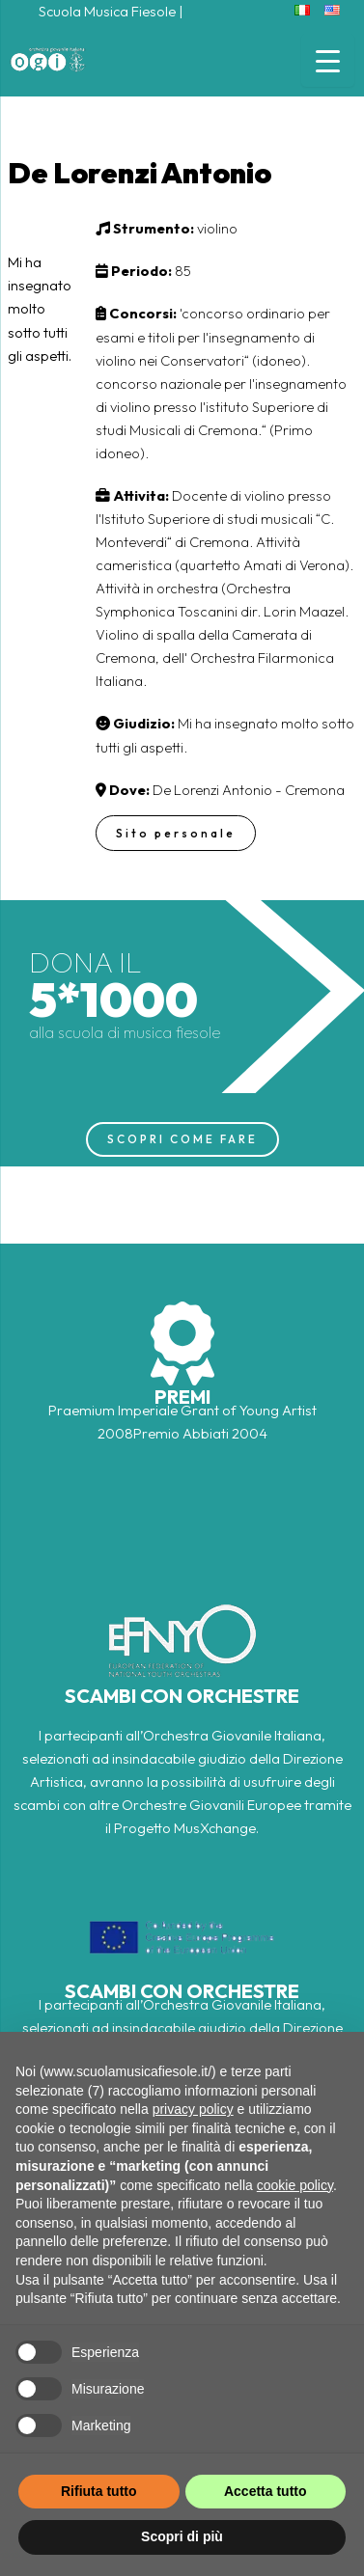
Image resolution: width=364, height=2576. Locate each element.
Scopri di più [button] (182, 2536)
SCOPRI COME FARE (182, 1139)
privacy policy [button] (193, 2109)
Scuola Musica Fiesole (107, 11)
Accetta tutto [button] (265, 2491)
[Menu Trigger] (327, 60)
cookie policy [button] (295, 2185)
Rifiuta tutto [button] (99, 2491)
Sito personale (176, 833)
